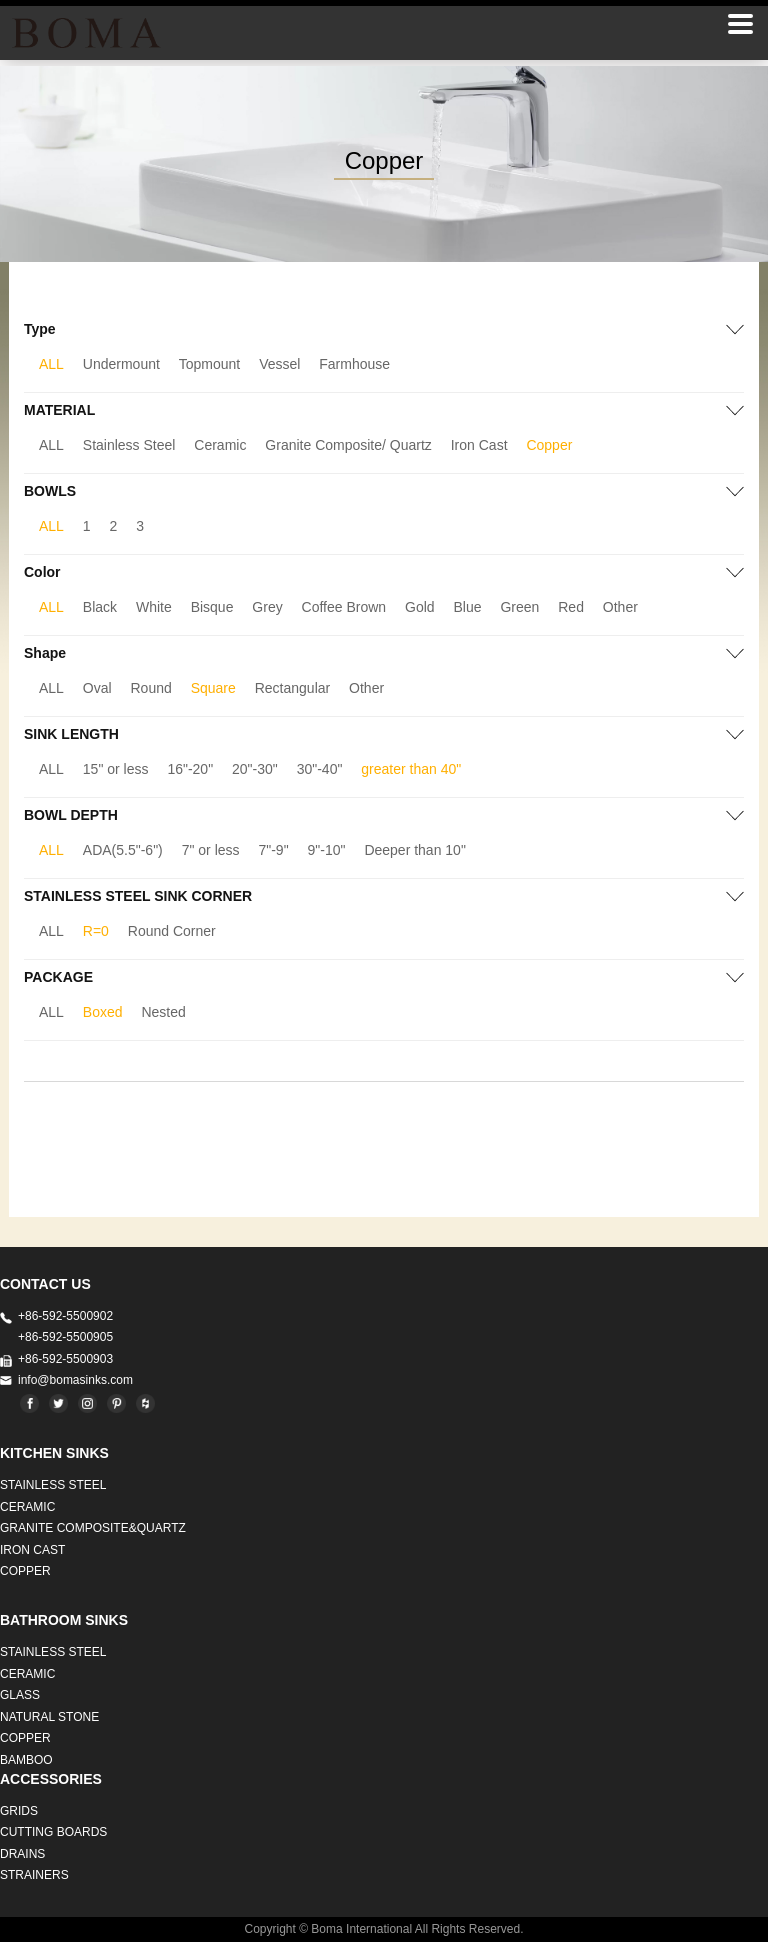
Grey (267, 607)
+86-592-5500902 (65, 1316)
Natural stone (49, 1717)
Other (620, 607)
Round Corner (172, 931)
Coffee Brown (344, 607)
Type (40, 329)
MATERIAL (59, 410)
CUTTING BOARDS (53, 1832)
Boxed (103, 1012)
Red (571, 607)
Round (151, 688)
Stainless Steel (129, 445)
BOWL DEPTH (71, 815)
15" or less (116, 769)
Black (100, 607)
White (154, 607)
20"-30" (255, 769)
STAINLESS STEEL (53, 1485)
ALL (51, 364)
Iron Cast (479, 445)
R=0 (96, 931)
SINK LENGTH (71, 734)
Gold (420, 607)
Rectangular (293, 688)
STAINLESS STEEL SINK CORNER (138, 896)
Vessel (279, 364)
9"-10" (327, 850)
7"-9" (273, 850)
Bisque (212, 607)
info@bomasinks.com (75, 1380)
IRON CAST (32, 1550)
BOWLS (50, 491)
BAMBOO (26, 1760)
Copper (549, 445)
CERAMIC (27, 1507)
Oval (97, 688)
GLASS (20, 1695)
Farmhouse (354, 364)
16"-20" (190, 769)
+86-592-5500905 (65, 1337)
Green (519, 607)
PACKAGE (58, 977)
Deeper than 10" (415, 850)
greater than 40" (411, 769)
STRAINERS (34, 1875)
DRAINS (22, 1854)
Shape (45, 653)
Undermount (121, 364)
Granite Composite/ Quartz (348, 445)
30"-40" (320, 769)
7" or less (211, 850)
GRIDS (19, 1811)
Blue (468, 607)
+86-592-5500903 (65, 1359)
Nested (163, 1012)
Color (42, 572)
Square (213, 688)
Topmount (209, 364)
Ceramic (220, 445)
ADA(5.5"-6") (123, 850)
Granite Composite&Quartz (93, 1528)
